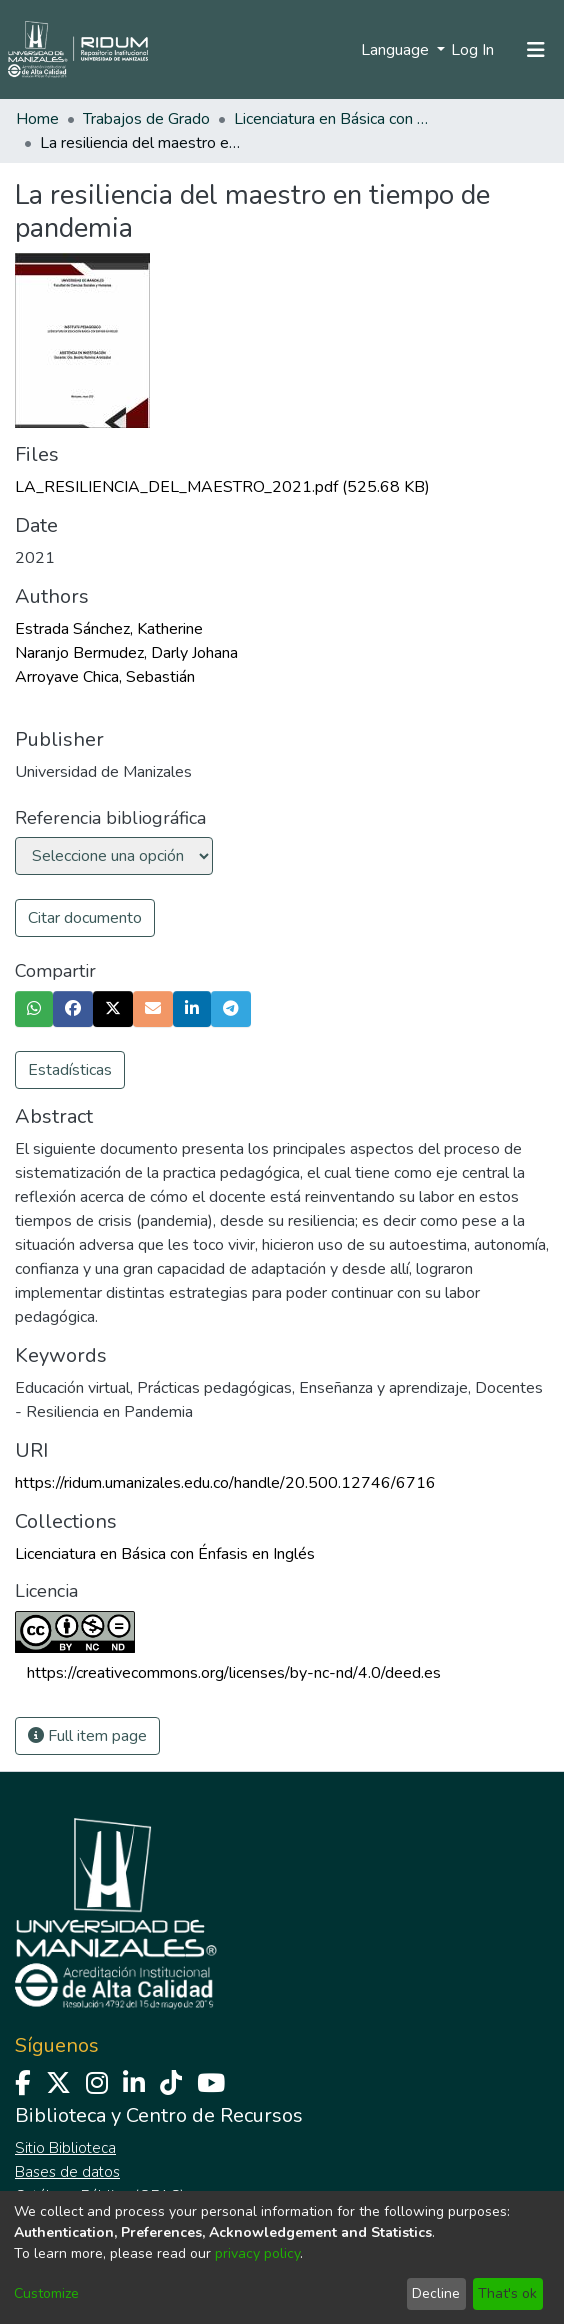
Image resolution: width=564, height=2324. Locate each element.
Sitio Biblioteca (65, 2148)
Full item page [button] (87, 1736)
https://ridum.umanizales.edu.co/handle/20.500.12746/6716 (225, 1483)
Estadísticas (70, 1070)
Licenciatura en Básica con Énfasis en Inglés (334, 119)
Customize (46, 2293)
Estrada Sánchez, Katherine (109, 629)
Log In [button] (473, 50)
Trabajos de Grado (146, 119)
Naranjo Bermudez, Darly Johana (126, 653)
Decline (436, 2293)
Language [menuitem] (397, 50)
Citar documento (85, 918)
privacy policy (257, 2253)
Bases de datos (67, 2172)
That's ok (507, 2293)
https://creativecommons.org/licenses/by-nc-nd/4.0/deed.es (234, 1673)
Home (37, 119)
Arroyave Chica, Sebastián (105, 677)
